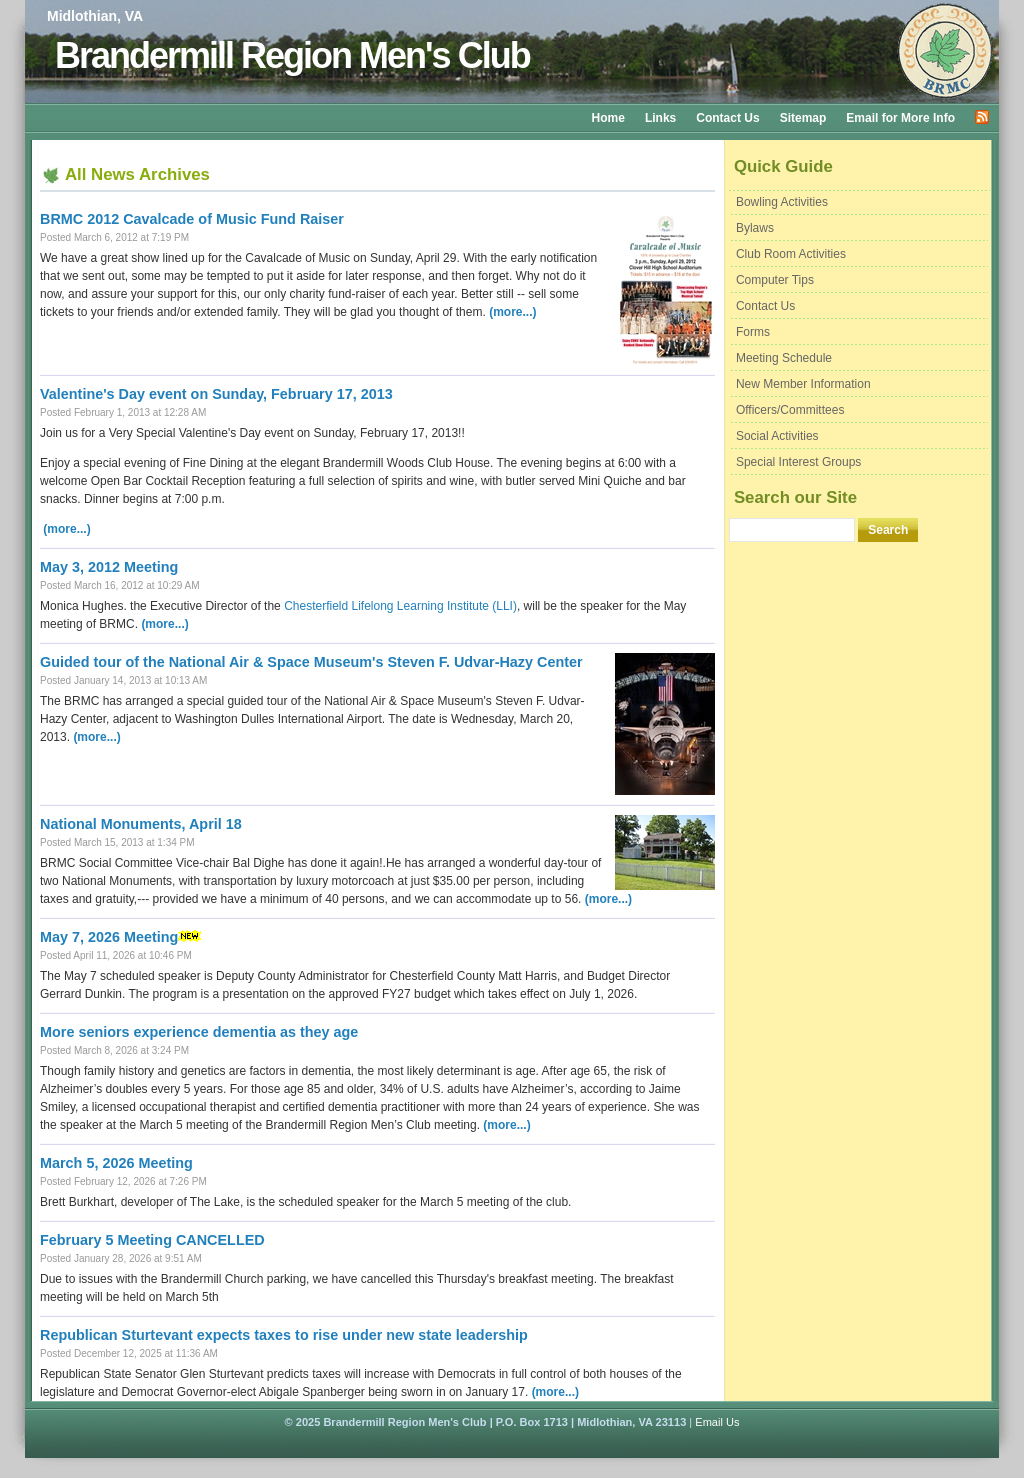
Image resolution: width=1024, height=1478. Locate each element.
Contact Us (727, 118)
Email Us (717, 1422)
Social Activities (777, 436)
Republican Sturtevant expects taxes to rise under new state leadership (284, 1335)
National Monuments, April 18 (141, 824)
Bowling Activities (782, 202)
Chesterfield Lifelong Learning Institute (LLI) (400, 606)
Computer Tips (775, 280)
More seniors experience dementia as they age (199, 1032)
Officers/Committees (790, 410)
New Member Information (803, 384)
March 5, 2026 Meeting (116, 1163)
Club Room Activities (791, 254)
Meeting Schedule (784, 358)
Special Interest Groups (798, 462)
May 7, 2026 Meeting (109, 937)
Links (660, 118)
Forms (753, 332)
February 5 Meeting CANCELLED (152, 1240)
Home (608, 118)
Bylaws (755, 228)
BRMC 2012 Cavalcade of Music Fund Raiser (192, 219)
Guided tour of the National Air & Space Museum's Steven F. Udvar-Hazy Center (311, 662)
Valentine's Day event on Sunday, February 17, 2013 (216, 394)
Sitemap (803, 118)
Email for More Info (900, 118)
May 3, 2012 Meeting (109, 567)
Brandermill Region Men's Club (292, 55)
